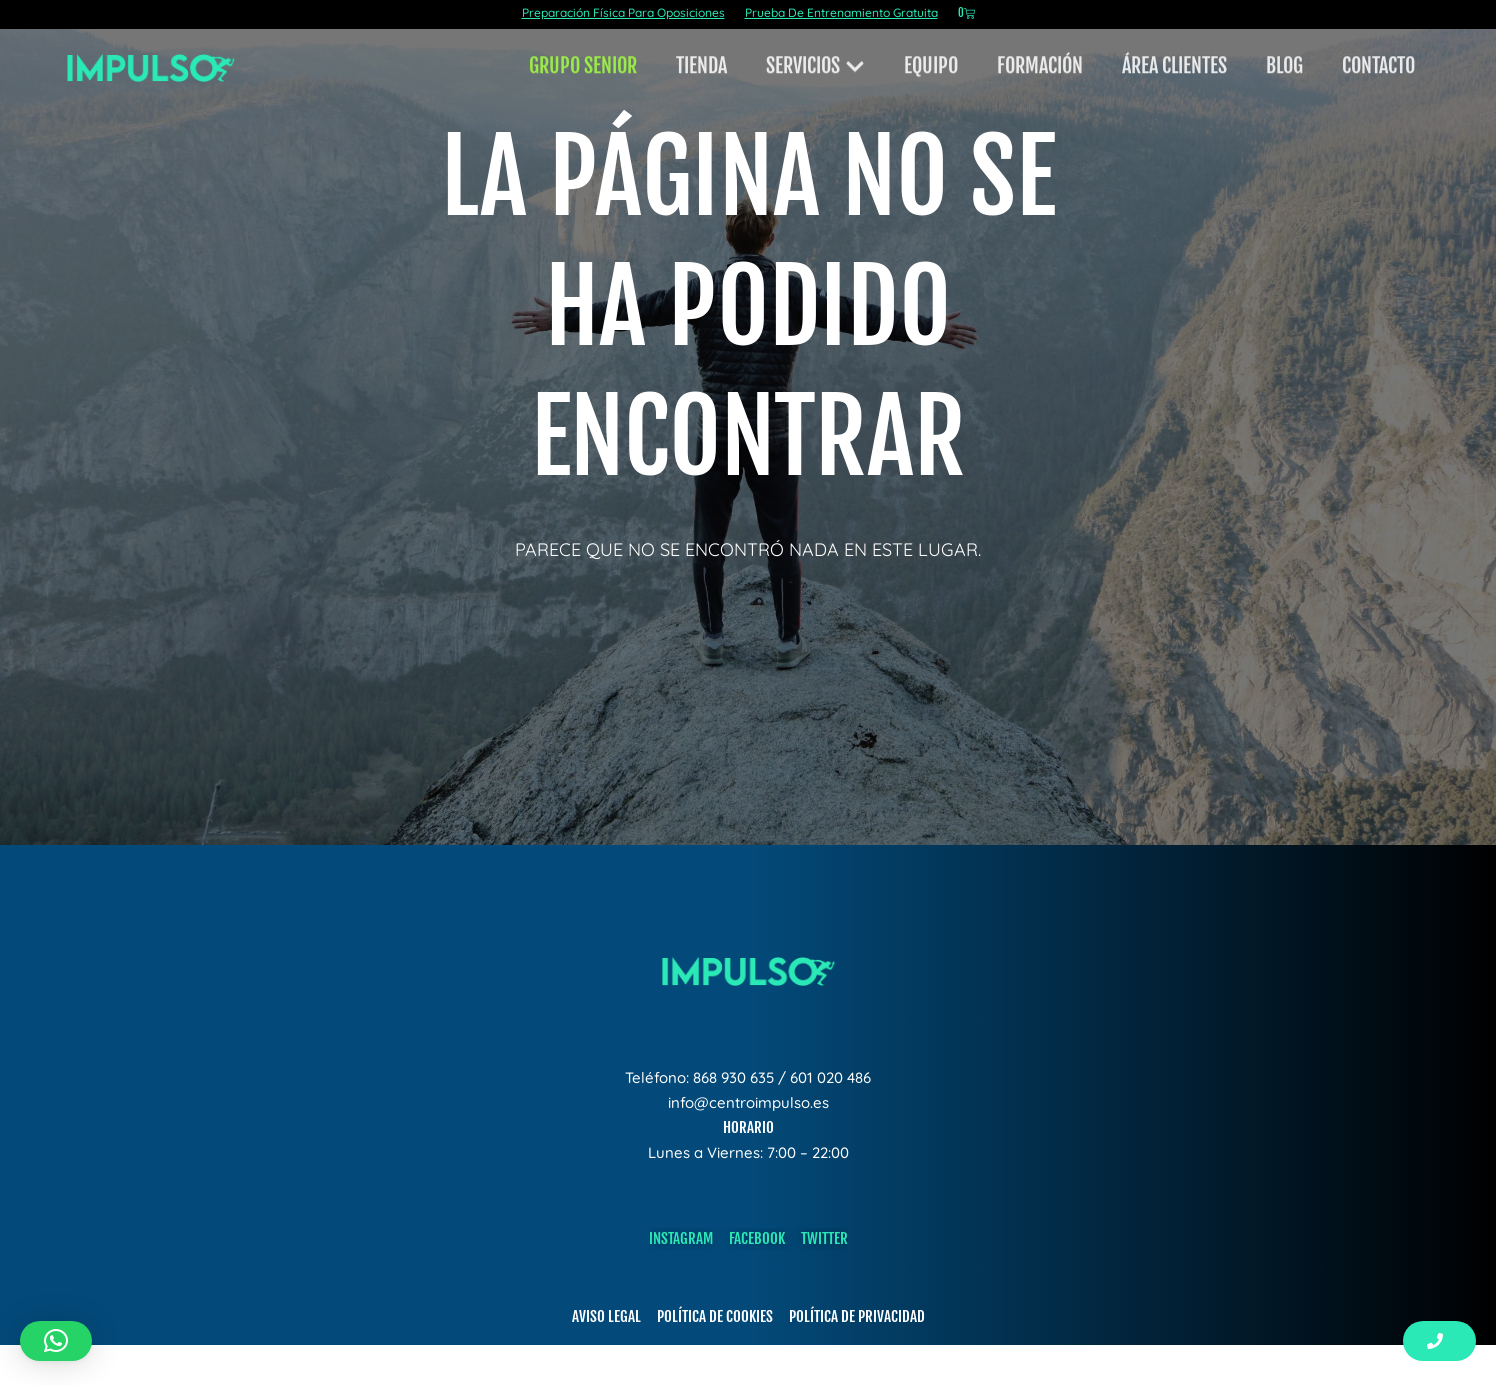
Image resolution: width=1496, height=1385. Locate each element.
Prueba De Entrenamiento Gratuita (841, 12)
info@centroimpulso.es (748, 1102)
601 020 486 (830, 1077)
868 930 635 (733, 1077)
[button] (56, 1341)
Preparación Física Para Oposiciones (623, 12)
